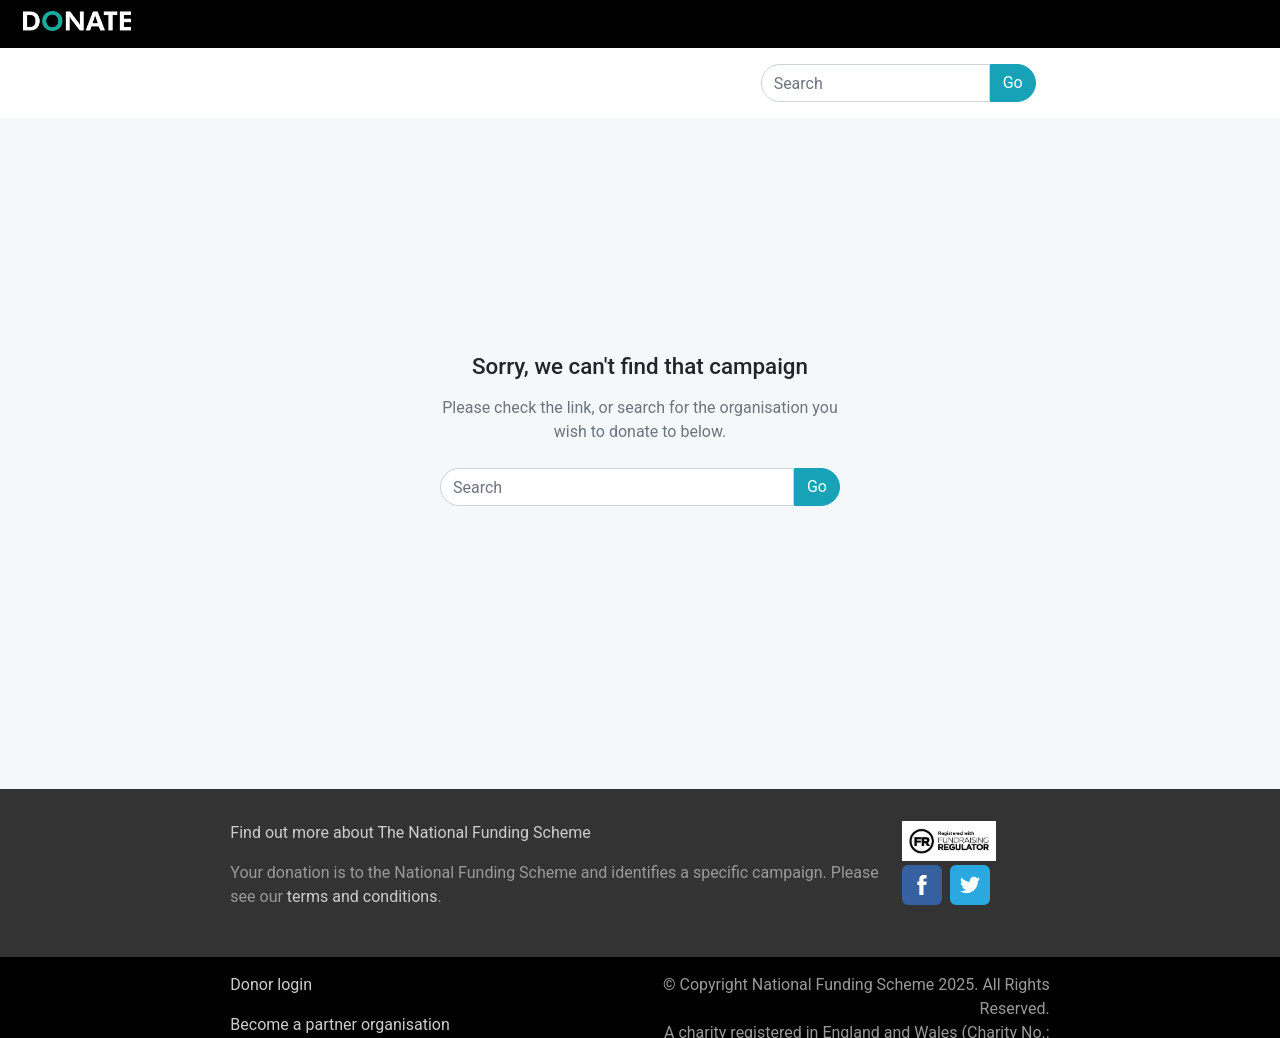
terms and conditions (362, 896)
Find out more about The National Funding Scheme (410, 832)
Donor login (271, 984)
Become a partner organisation (339, 1024)
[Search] (875, 83)
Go (1013, 82)
